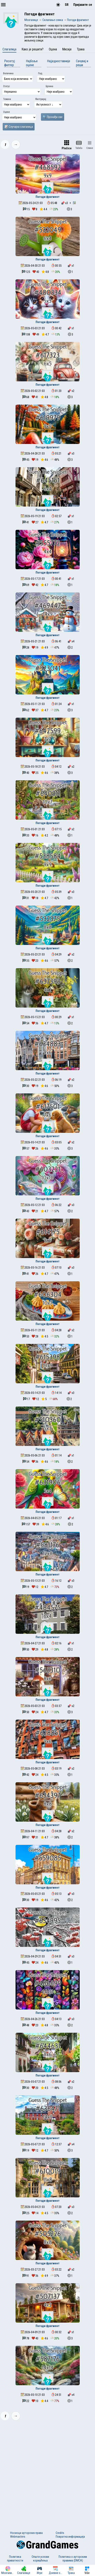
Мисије (67, 49)
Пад (40, 73)
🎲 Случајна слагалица (18, 127)
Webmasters (17, 2536)
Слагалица (9, 49)
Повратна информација (70, 2536)
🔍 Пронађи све (53, 117)
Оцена (53, 49)
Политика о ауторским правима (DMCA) (73, 2558)
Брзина (49, 86)
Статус (6, 86)
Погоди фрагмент (48, 197)
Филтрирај (40, 99)
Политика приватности (15, 2558)
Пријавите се (82, 5)
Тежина (7, 99)
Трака (80, 49)
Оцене (6, 112)
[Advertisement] (47, 2473)
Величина (8, 73)
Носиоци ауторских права (26, 2533)
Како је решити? (32, 49)
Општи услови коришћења (40, 2558)
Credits (60, 2533)
